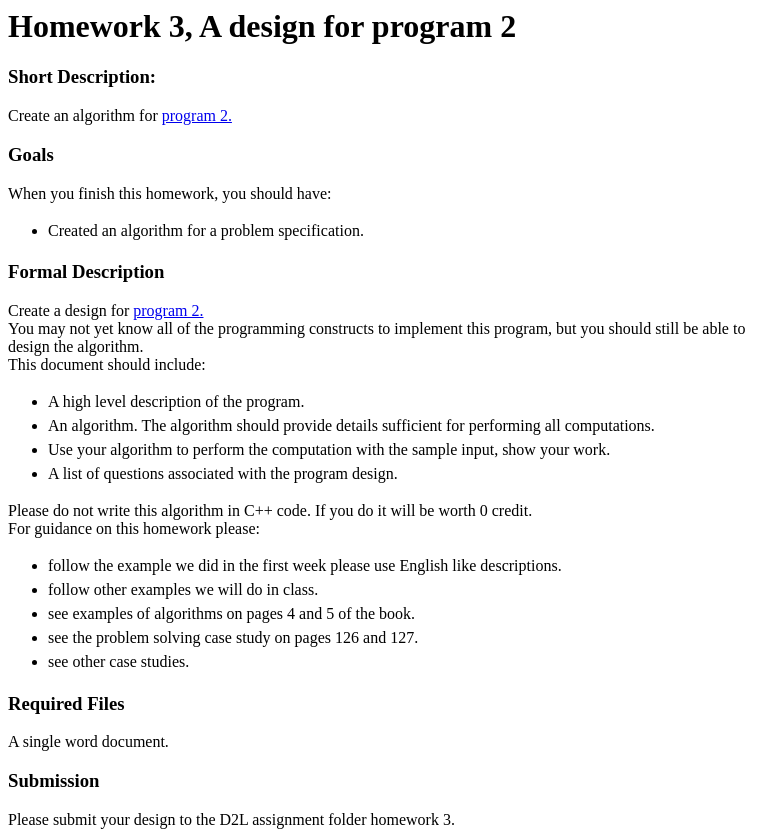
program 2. (197, 115)
